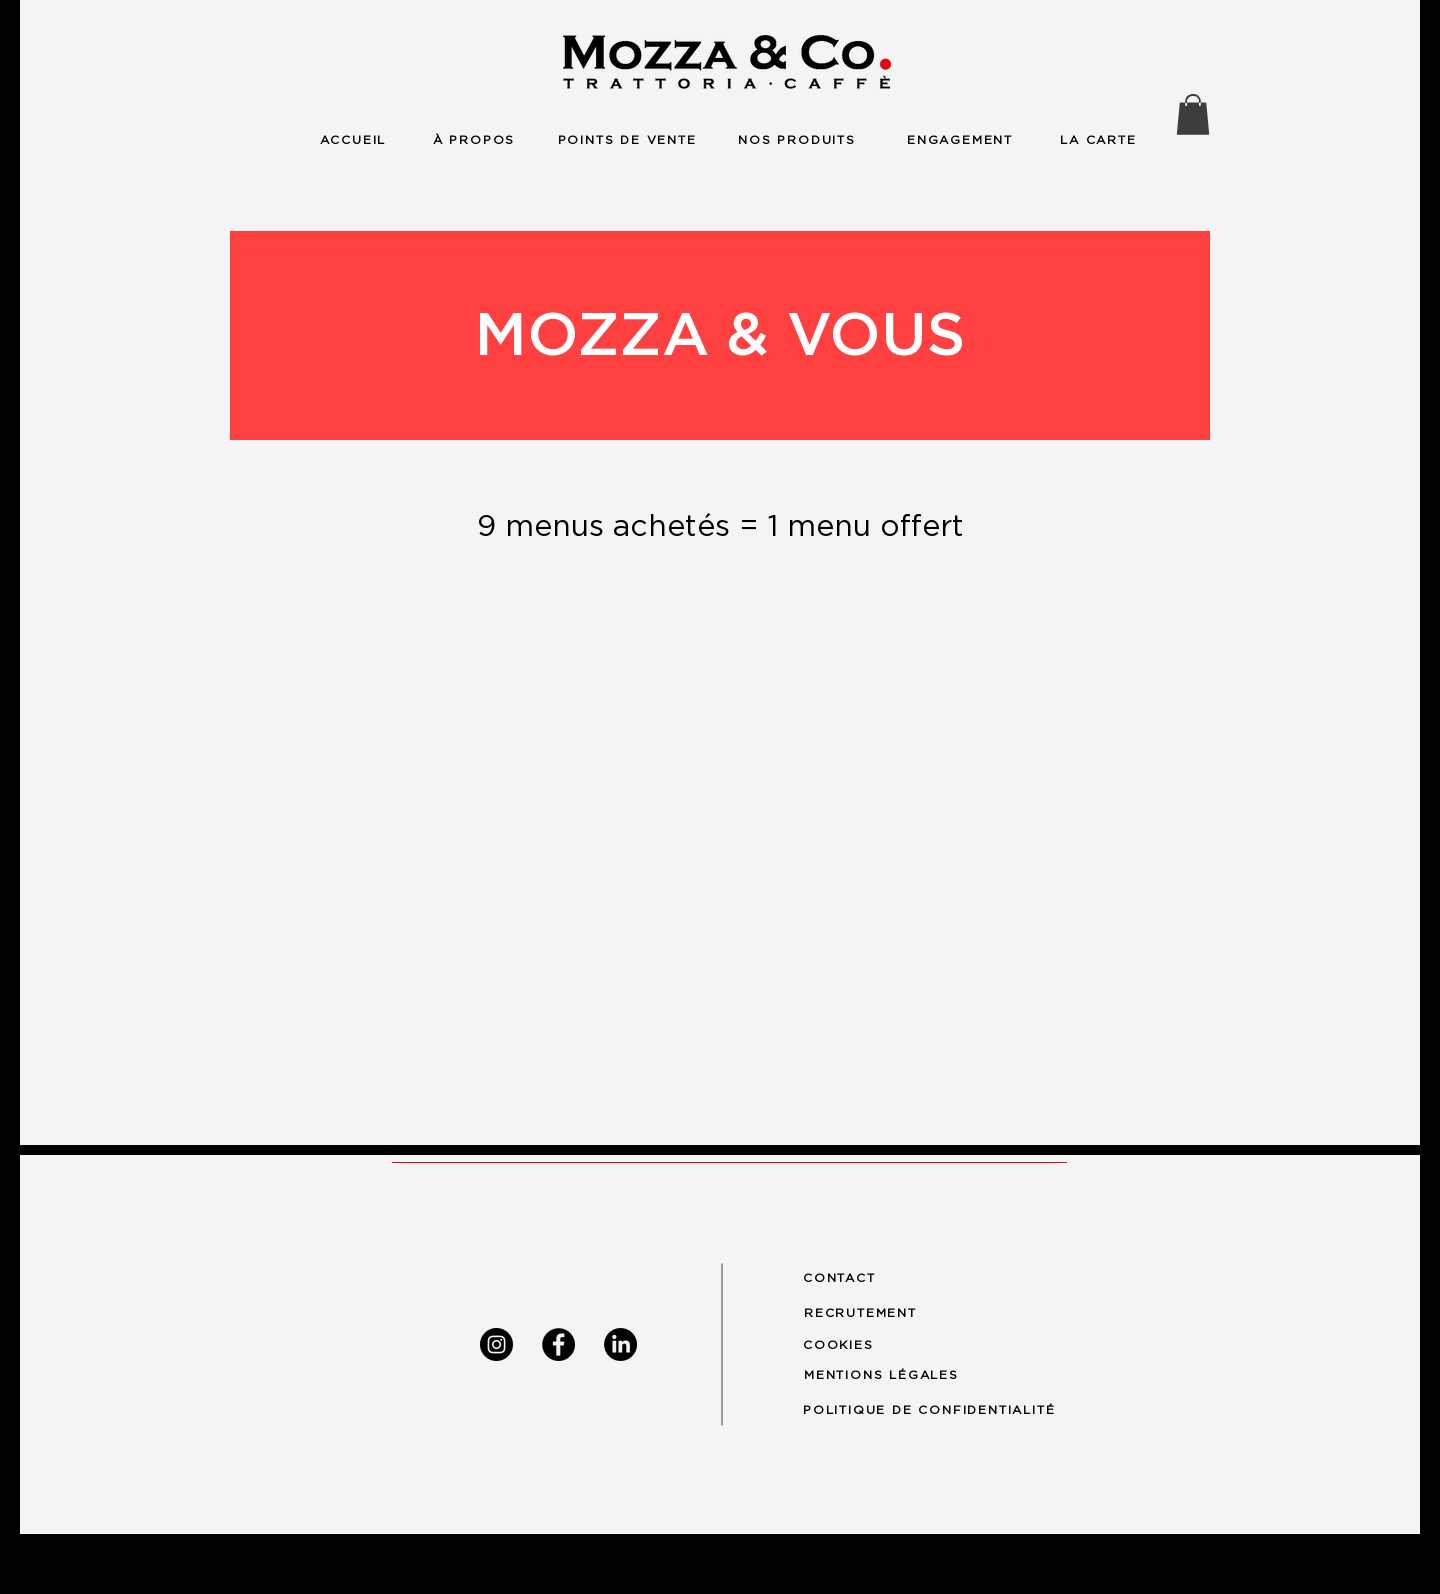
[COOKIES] (848, 1344)
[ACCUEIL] (353, 139)
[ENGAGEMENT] (960, 139)
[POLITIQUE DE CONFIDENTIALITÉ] (946, 1409)
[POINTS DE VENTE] (627, 139)
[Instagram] (496, 1344)
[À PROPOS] (474, 139)
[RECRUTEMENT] (871, 1312)
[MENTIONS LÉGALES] (891, 1374)
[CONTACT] (848, 1278)
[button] (1193, 114)
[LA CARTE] (1098, 139)
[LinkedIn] (620, 1344)
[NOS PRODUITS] (797, 139)
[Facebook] (558, 1344)
